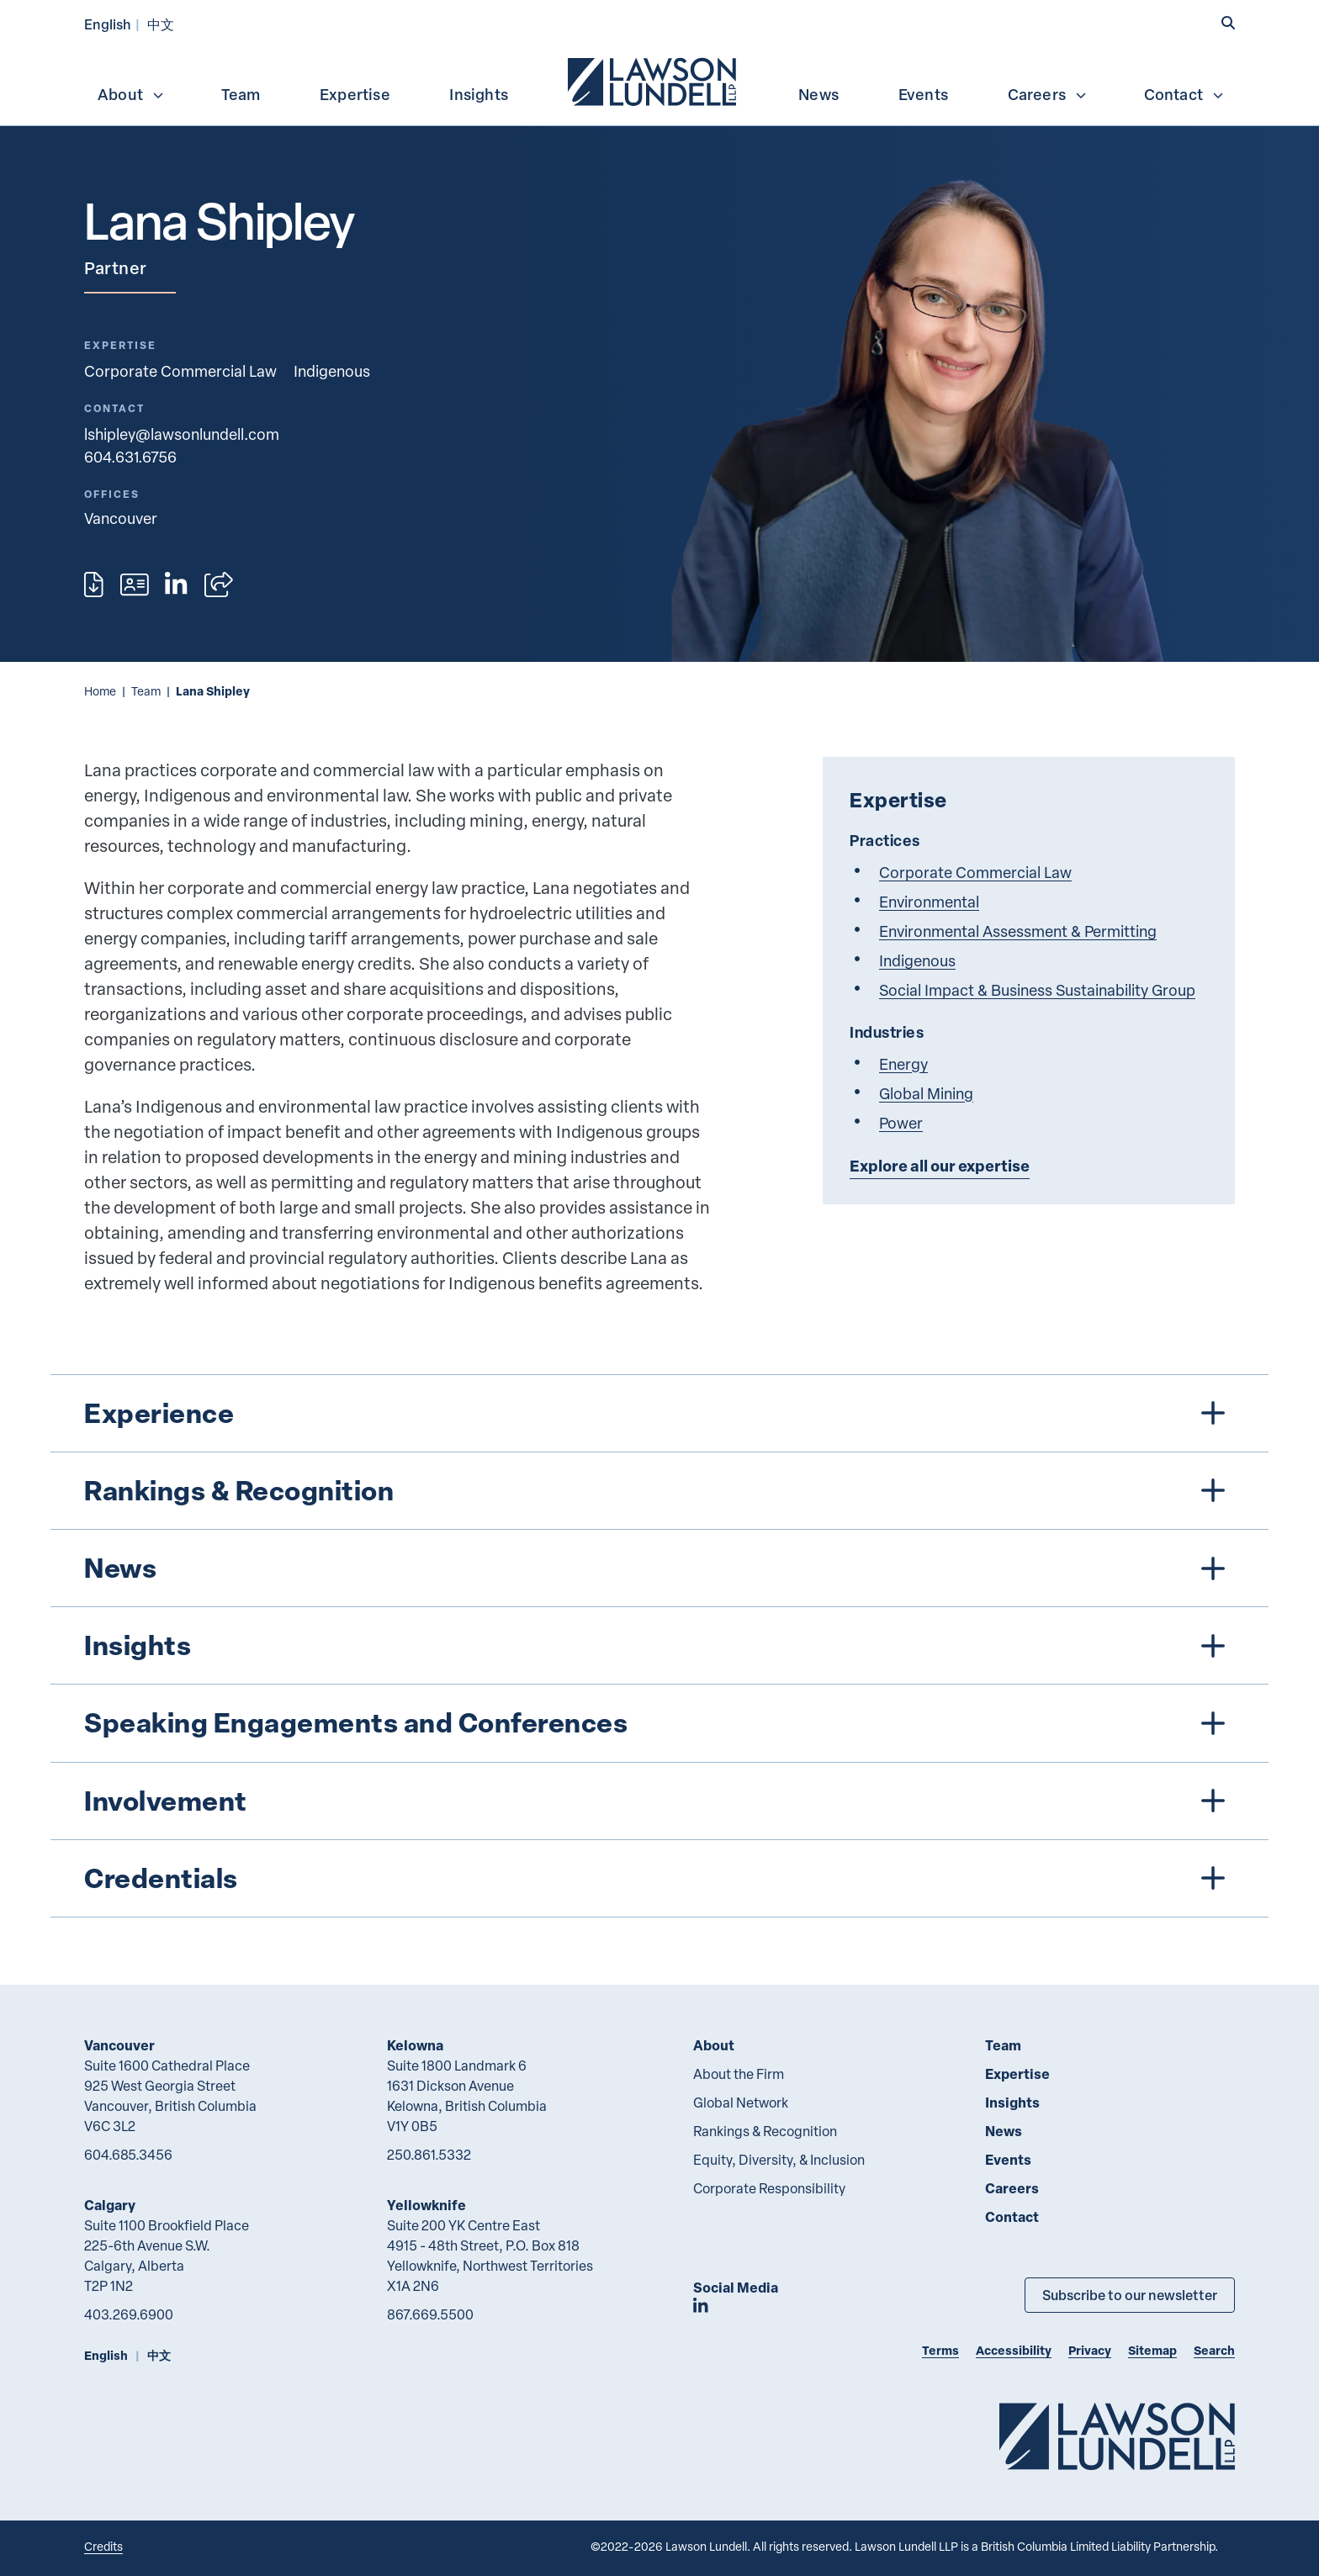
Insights (478, 94)
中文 (160, 24)
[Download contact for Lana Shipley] (134, 584)
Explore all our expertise (940, 1166)
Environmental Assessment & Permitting (1018, 930)
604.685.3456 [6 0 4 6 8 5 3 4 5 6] (128, 2154)
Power (901, 1122)
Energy (903, 1063)
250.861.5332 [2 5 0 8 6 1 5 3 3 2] (429, 2154)
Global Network (740, 2102)
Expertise (355, 94)
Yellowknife (426, 2204)
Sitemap (1152, 2350)
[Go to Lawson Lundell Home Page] (1117, 2436)
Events (923, 94)
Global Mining (926, 1092)
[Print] (93, 584)
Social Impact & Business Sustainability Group (1037, 989)
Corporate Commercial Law (180, 370)
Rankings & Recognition (765, 2131)
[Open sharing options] (218, 584)
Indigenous (332, 370)
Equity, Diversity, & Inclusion (779, 2159)
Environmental (929, 901)
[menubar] (659, 80)
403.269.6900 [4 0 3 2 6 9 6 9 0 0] (128, 2314)
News (818, 94)
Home (100, 691)
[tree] (659, 1645)
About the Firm (738, 2074)
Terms (940, 2350)
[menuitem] (653, 80)
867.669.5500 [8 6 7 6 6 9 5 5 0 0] (430, 2314)
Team (241, 94)
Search (1214, 2350)
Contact (1184, 94)
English (107, 24)
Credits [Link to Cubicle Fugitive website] (103, 2546)
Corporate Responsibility (769, 2188)
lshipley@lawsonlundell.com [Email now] (181, 433)
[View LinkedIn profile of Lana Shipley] (176, 584)
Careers (1048, 94)
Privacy (1089, 2350)
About (131, 94)
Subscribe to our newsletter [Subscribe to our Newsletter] (1129, 2294)
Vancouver (119, 2045)
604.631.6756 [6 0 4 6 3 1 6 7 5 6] (130, 456)
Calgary (109, 2204)
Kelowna (415, 2045)
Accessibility (1013, 2350)
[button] (1228, 22)
